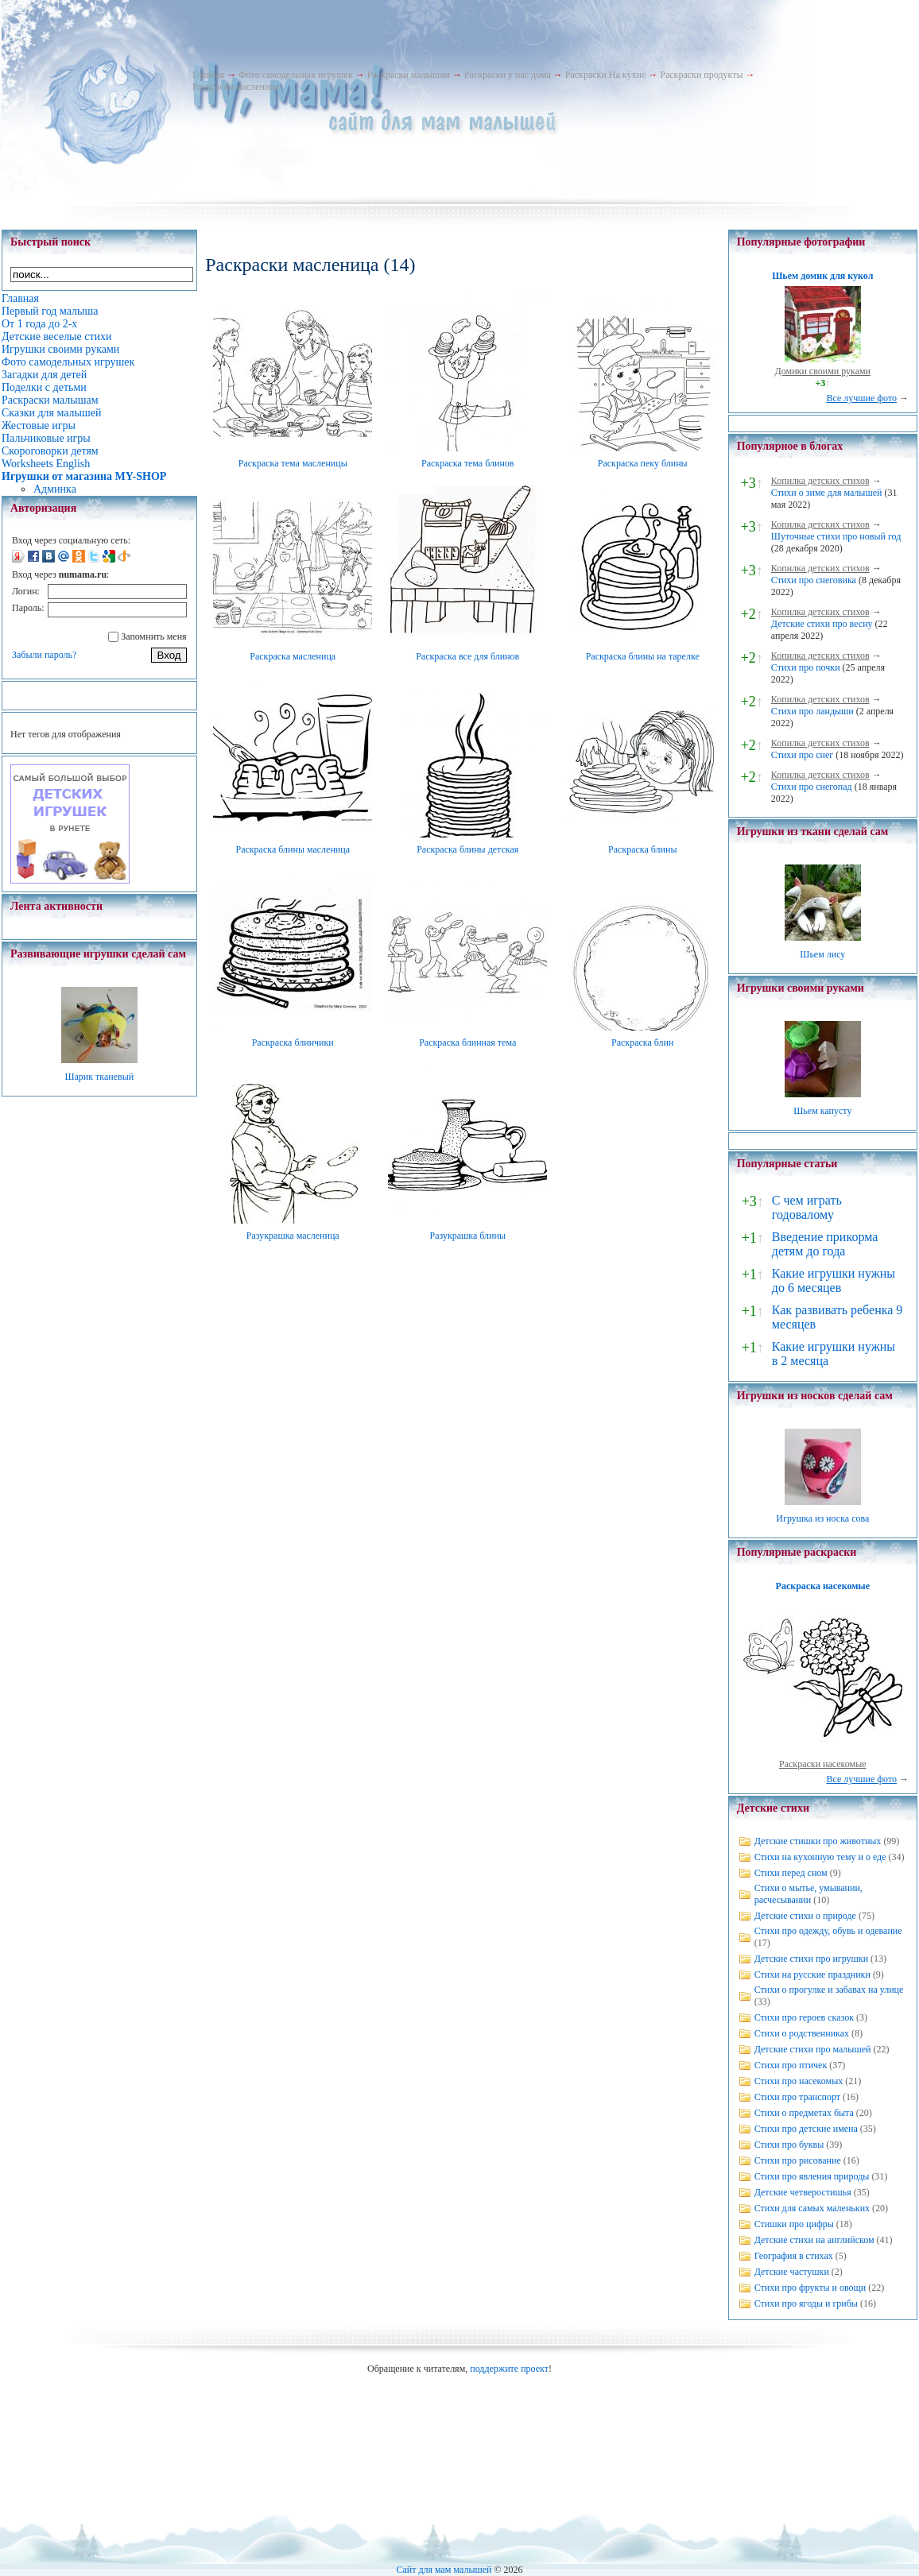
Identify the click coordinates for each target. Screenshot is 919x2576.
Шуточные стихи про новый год (836, 536)
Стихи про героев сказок (804, 2017)
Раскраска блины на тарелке (643, 656)
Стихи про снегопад (811, 786)
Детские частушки (791, 2271)
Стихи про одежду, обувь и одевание (828, 1930)
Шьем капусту (822, 1110)
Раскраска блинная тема (467, 1042)
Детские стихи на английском (814, 2239)
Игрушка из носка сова (822, 1518)
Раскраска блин (642, 1042)
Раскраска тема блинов (467, 463)
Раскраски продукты (701, 74)
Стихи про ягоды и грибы (806, 2303)
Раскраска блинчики (293, 1042)
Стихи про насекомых (798, 2081)
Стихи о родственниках (801, 2033)
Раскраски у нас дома (507, 74)
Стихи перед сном (791, 1872)
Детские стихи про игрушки (811, 1958)
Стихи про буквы (789, 2144)
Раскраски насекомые (823, 1764)
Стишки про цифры (794, 2224)
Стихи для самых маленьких (812, 2208)
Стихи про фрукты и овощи (810, 2287)
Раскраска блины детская (467, 849)
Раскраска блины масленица (292, 849)
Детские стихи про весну (822, 623)
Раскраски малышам (408, 74)
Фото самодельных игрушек (295, 74)
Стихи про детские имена (806, 2128)
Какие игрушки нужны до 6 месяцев (833, 1280)
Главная (208, 74)
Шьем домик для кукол (822, 275)
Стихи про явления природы (812, 2176)
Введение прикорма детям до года (825, 1244)
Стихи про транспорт (797, 2096)
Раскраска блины (642, 849)
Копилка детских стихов (820, 480)
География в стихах (793, 2255)
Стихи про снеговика (813, 580)
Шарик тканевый (99, 1076)
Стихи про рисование (797, 2160)
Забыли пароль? (44, 654)
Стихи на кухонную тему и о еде (820, 1856)
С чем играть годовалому (807, 1207)
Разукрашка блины (467, 1235)
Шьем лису (822, 954)
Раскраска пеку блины (643, 463)
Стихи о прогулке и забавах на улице (829, 1989)
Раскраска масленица (292, 656)
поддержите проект (509, 2368)
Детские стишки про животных (818, 1841)
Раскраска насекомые (823, 1586)
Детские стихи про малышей (812, 2049)
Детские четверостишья (802, 2192)
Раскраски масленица (235, 86)
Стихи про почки (805, 667)
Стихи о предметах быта (804, 2112)
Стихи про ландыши (812, 711)
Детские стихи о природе (805, 1915)
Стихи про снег (802, 754)
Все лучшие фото (861, 398)
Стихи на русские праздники (812, 1974)
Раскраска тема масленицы (292, 463)
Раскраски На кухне (605, 74)
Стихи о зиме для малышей (826, 492)
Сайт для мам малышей (443, 2569)
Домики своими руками (823, 371)
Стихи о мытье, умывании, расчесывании (808, 1893)
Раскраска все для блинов (467, 656)
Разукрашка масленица (292, 1235)
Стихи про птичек (791, 2065)
